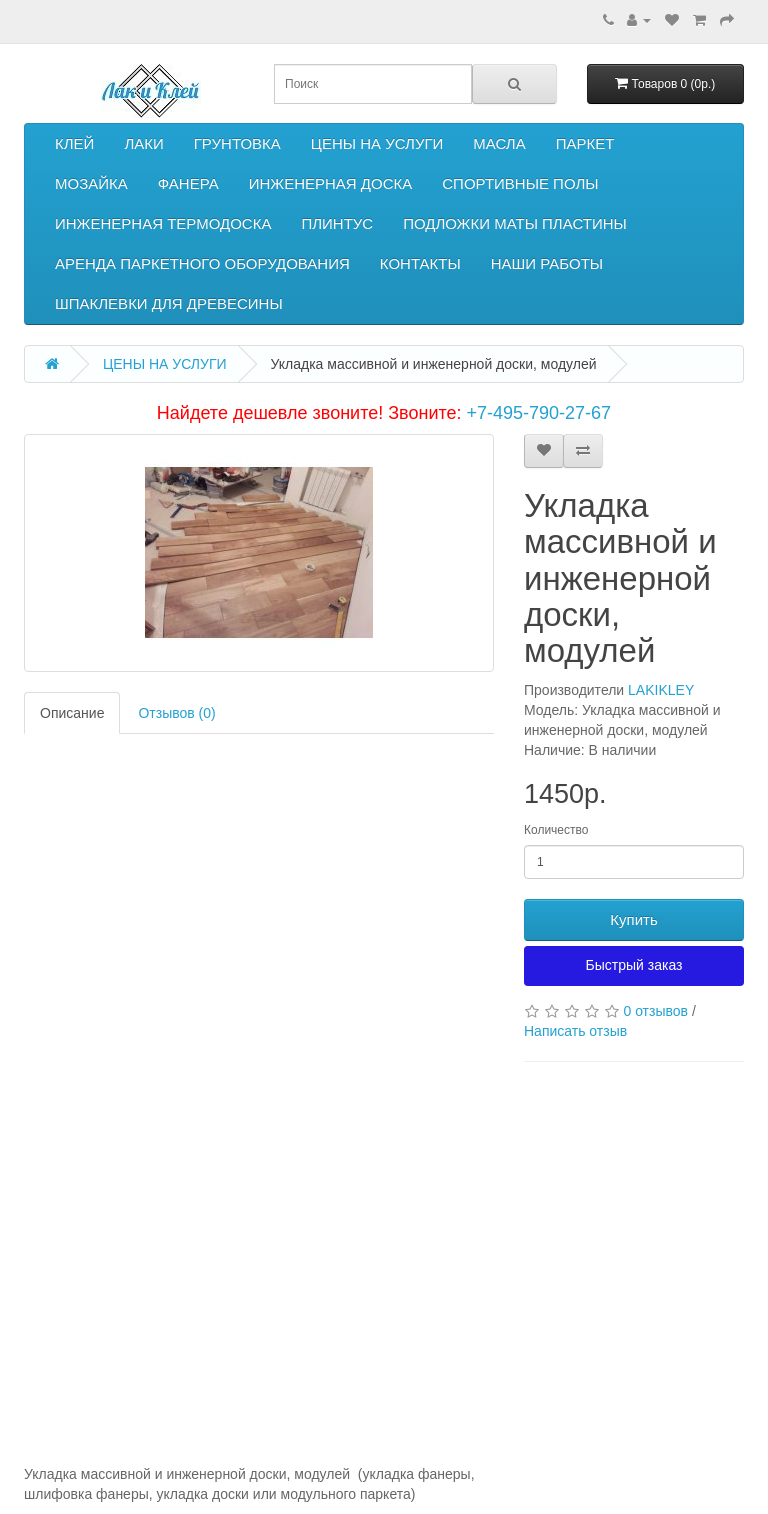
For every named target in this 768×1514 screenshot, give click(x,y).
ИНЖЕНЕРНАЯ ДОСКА (331, 183)
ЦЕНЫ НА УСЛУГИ (377, 143)
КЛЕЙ (74, 143)
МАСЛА (499, 143)
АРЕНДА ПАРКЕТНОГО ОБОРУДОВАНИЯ (202, 263)
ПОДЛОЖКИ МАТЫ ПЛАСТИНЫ (515, 223)
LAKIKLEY (661, 690)
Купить (633, 919)
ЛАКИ (143, 143)
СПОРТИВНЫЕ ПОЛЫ (520, 183)
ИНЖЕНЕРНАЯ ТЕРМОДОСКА (163, 223)
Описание (72, 713)
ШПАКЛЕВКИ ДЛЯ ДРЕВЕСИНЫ (169, 303)
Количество (556, 830)
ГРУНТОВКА (237, 143)
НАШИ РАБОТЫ (547, 263)
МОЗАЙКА (91, 183)
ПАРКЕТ (585, 143)
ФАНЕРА (188, 183)
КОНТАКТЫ (420, 263)
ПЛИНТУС (337, 223)
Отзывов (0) (176, 713)
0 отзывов (655, 1011)
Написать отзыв (575, 1031)
